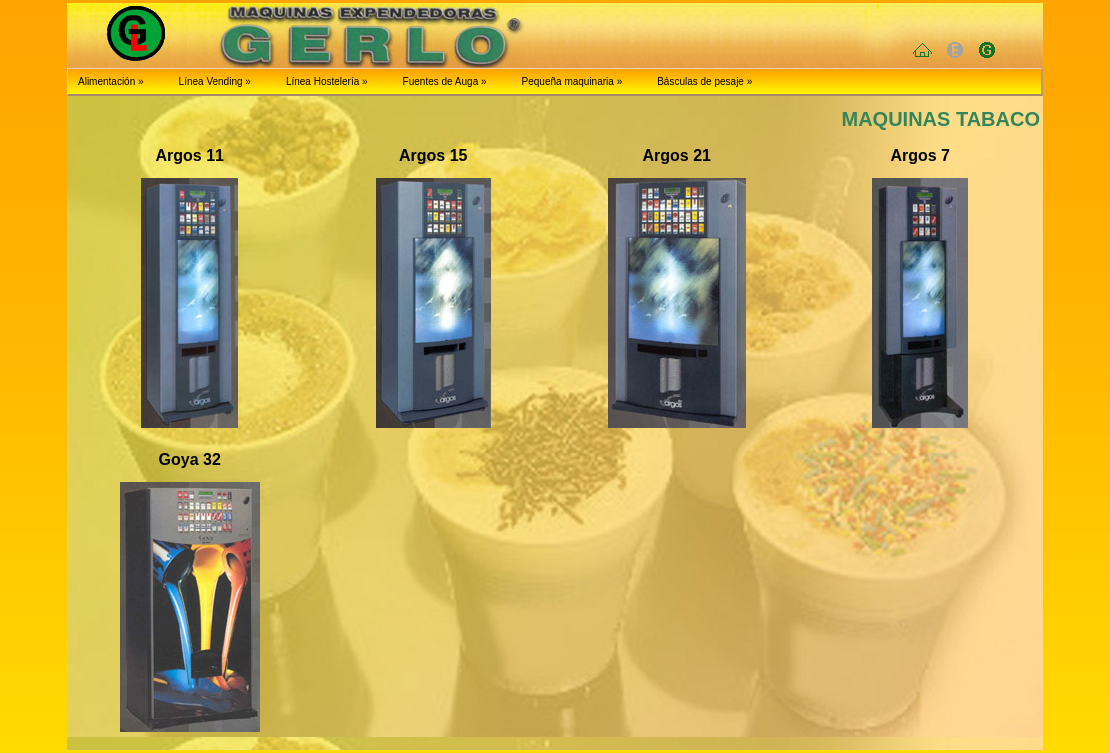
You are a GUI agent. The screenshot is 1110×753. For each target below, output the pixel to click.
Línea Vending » (215, 81)
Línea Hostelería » (327, 81)
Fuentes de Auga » (445, 81)
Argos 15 (433, 155)
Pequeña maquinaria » (572, 81)
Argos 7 (920, 155)
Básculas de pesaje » (704, 81)
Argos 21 (677, 155)
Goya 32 (190, 459)
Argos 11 (190, 155)
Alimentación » (111, 81)
